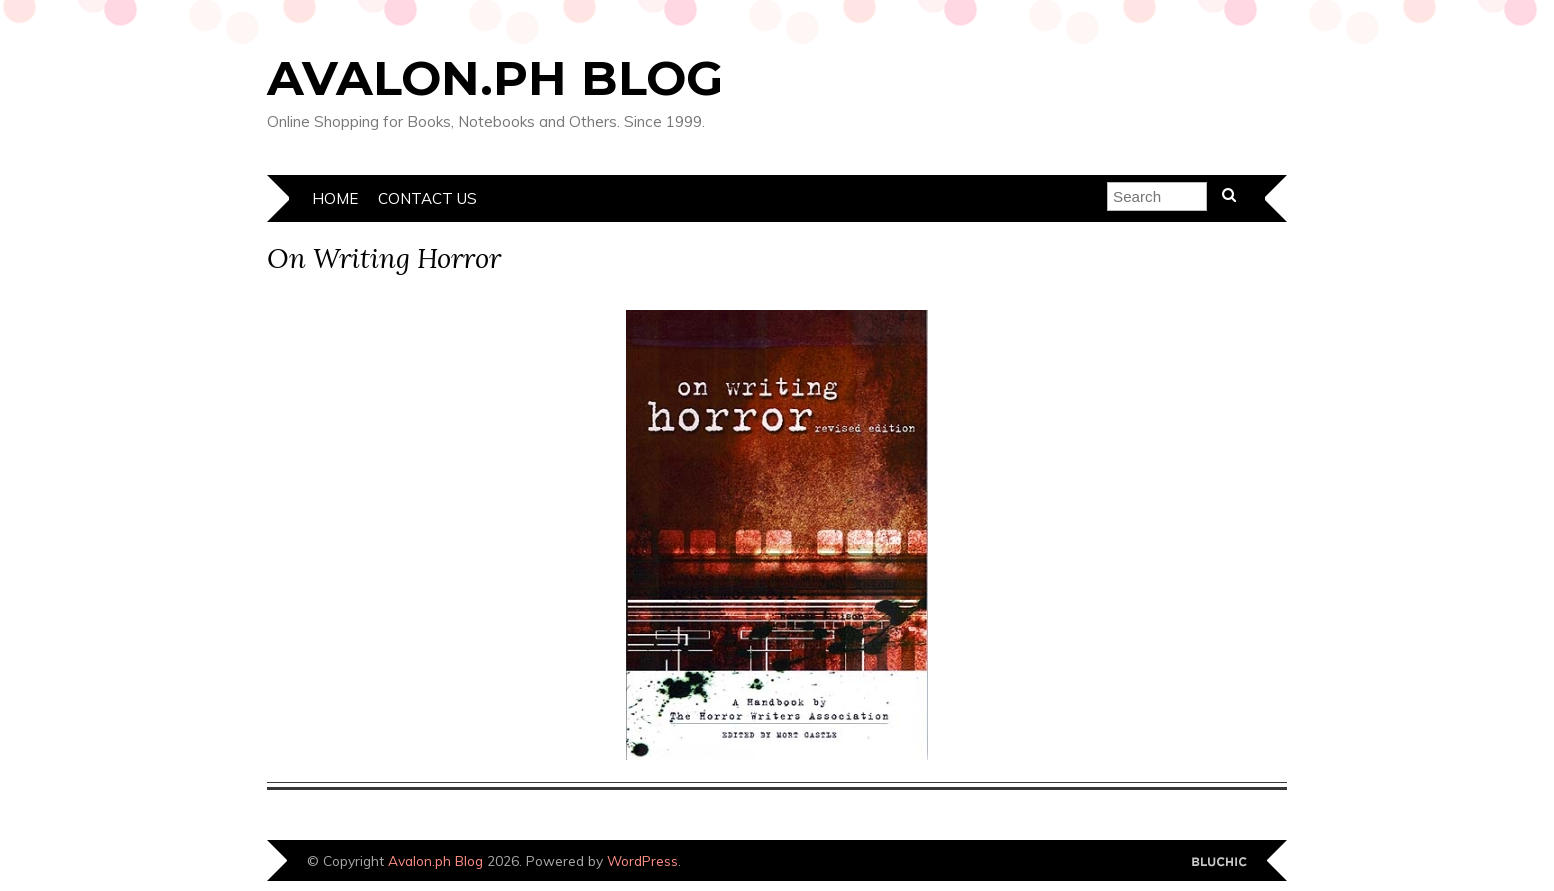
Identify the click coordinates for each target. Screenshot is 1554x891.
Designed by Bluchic (1219, 862)
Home (335, 198)
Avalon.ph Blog (495, 78)
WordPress (642, 860)
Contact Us (427, 198)
